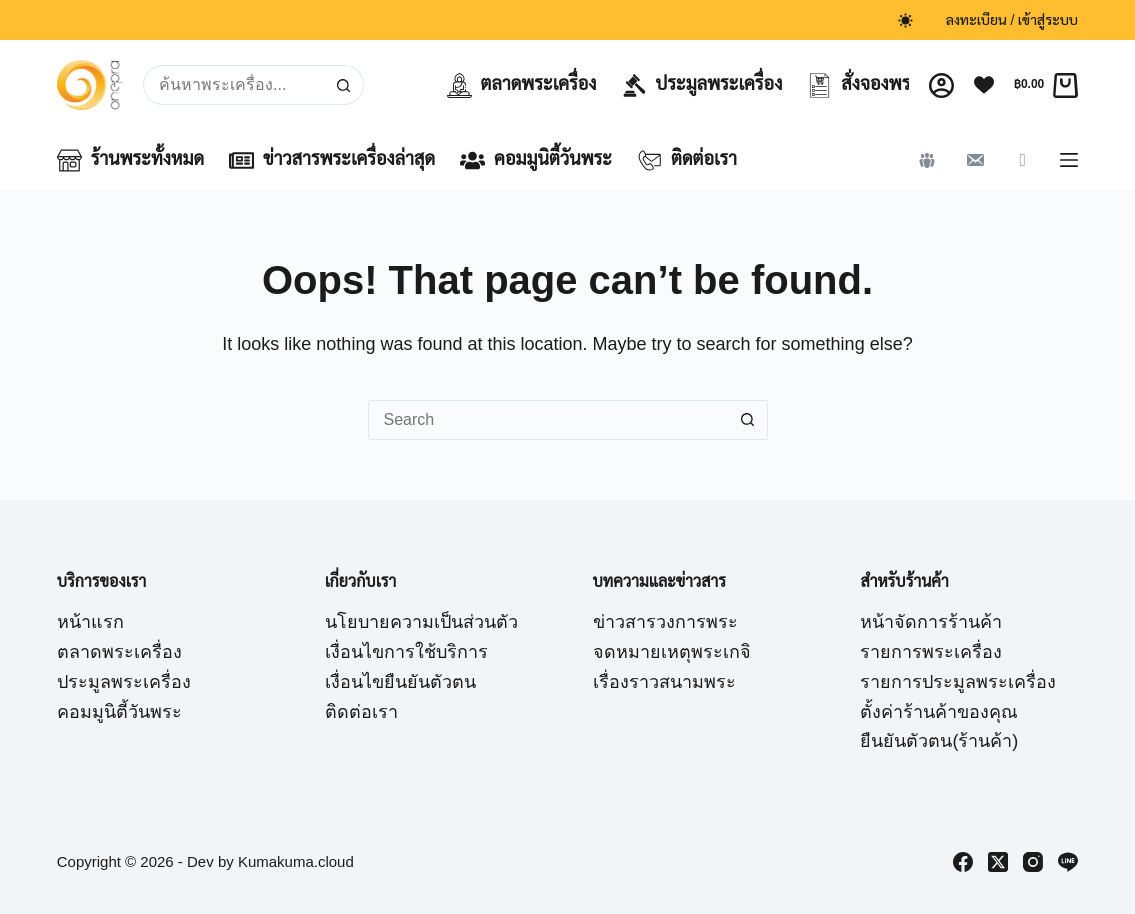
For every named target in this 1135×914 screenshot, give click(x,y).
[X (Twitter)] (998, 862)
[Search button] (344, 85)
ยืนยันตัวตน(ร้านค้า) (939, 741)
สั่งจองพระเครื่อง (885, 85)
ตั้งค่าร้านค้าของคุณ (939, 712)
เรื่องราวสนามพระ (664, 682)
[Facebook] (963, 862)
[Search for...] (233, 85)
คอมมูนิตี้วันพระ (536, 160)
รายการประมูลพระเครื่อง (958, 682)
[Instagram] (1033, 862)
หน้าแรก (90, 622)
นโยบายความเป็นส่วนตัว (421, 622)
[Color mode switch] (905, 20)
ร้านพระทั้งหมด (130, 160)
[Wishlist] (984, 85)
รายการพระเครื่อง (931, 652)
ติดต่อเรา (687, 160)
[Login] (941, 85)
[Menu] (1069, 160)
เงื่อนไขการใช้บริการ (406, 652)
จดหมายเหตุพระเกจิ (672, 652)
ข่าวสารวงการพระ (665, 622)
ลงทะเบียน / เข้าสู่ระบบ (1012, 20)
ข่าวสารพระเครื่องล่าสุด (332, 160)
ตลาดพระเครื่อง (522, 85)
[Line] (1068, 862)
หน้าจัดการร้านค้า (931, 622)
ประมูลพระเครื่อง (702, 85)
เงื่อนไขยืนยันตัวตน (400, 682)
